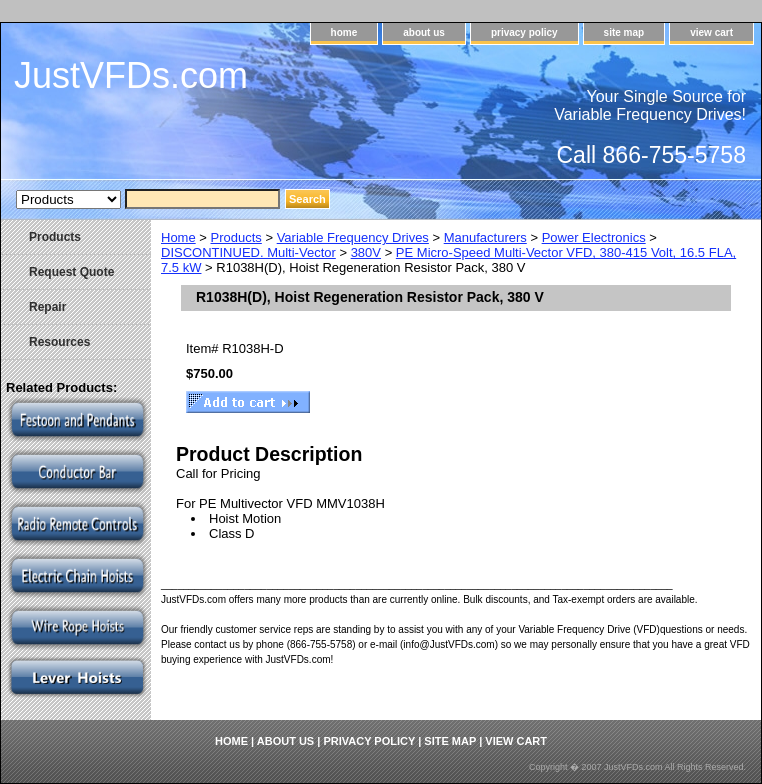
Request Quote (71, 272)
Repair (47, 307)
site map (624, 32)
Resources (59, 342)
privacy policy (524, 32)
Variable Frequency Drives (353, 237)
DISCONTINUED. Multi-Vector (248, 252)
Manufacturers (485, 237)
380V (366, 252)
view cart (711, 32)
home (344, 32)
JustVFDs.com (131, 75)
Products (236, 237)
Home (178, 237)
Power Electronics (594, 237)
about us (424, 32)
